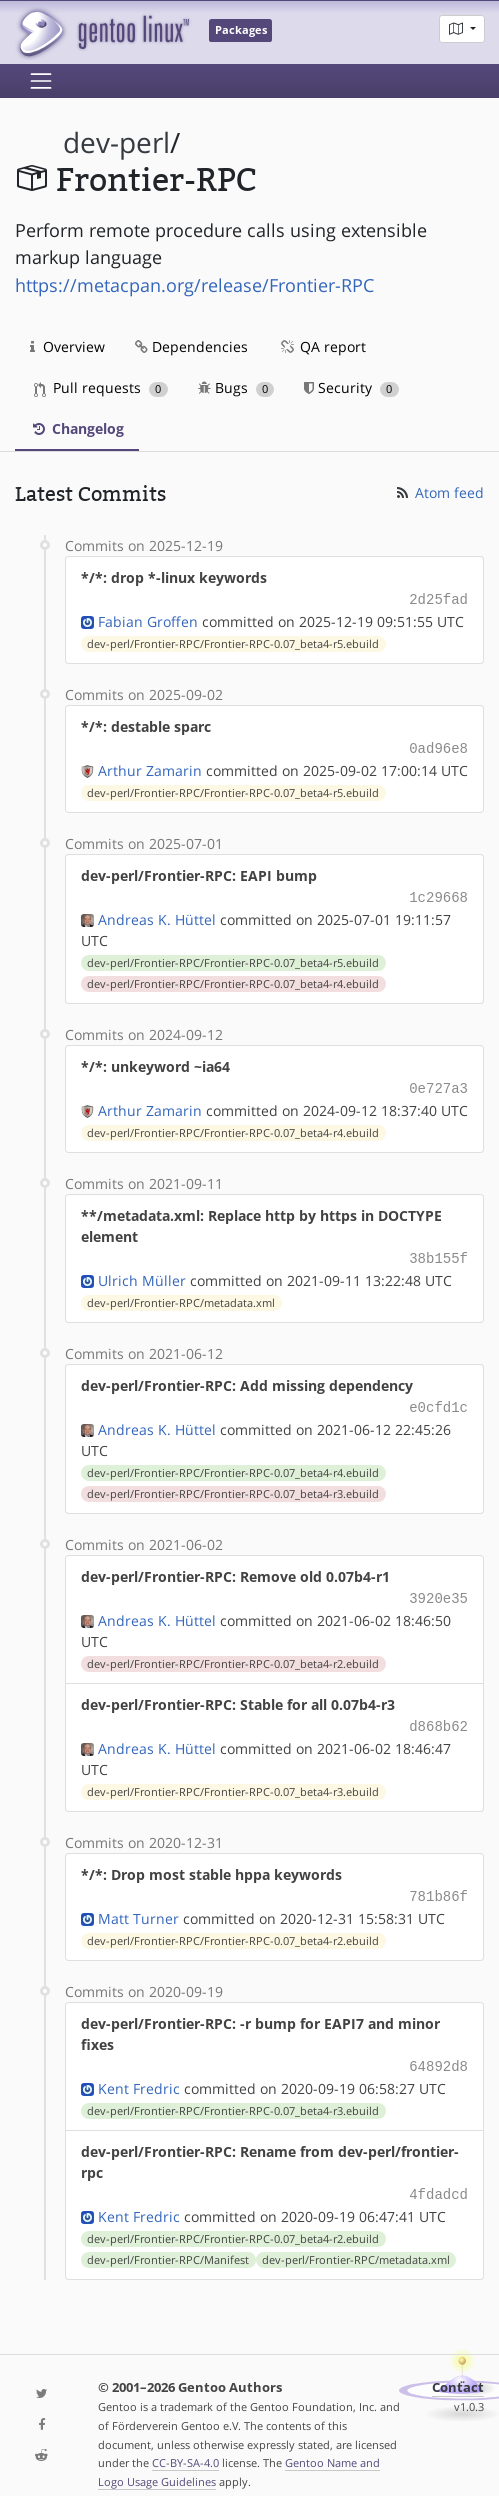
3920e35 (438, 1585)
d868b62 (438, 1711)
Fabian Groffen (148, 619)
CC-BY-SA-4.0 (185, 2440)
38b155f (438, 1249)
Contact (458, 2365)
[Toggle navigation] (41, 81)
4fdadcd (438, 2173)
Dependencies (191, 346)
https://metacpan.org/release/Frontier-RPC (194, 285)
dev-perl (116, 142)
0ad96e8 (438, 745)
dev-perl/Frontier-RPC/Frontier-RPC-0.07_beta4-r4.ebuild (233, 978)
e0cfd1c (438, 1396)
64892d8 (438, 2047)
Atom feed (438, 492)
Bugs (236, 387)
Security (351, 387)
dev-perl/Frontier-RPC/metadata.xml (181, 1293)
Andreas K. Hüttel (157, 913)
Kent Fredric (139, 2068)
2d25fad (438, 598)
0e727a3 (438, 1081)
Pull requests (101, 387)
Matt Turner (138, 1900)
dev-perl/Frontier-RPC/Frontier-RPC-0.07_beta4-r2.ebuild (233, 1650)
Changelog (77, 428)
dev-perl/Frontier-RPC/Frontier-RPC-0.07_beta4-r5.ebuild (233, 642)
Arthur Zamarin (150, 766)
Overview (67, 346)
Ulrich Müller (142, 1270)
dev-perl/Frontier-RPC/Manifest (168, 2238)
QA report (322, 346)
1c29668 (438, 892)
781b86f (438, 1879)
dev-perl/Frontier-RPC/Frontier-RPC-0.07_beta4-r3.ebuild (233, 1482)
